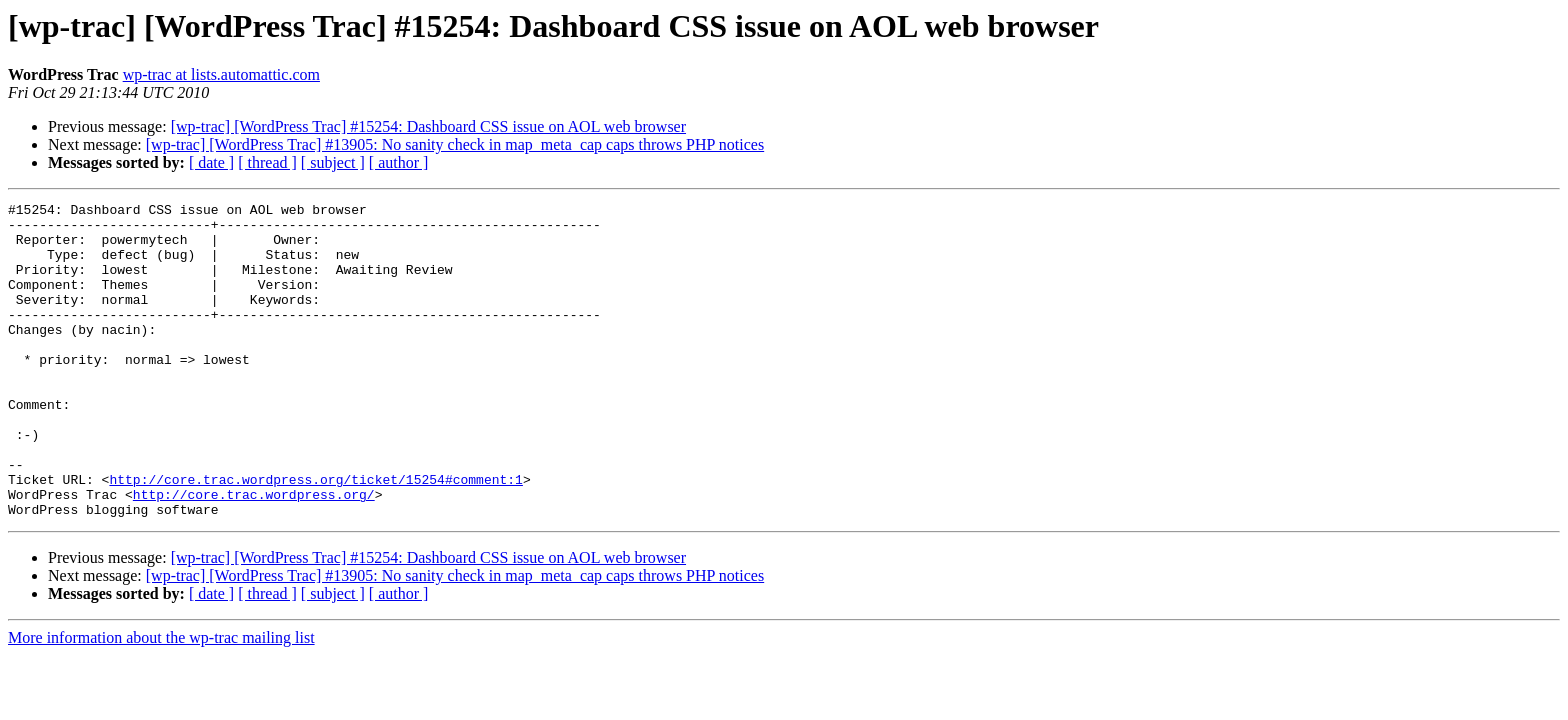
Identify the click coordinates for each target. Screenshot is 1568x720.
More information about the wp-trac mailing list (161, 700)
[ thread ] (267, 162)
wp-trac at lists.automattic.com (221, 74)
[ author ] (399, 162)
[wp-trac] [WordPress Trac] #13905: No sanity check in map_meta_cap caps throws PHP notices (455, 144)
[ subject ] (333, 162)
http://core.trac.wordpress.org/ (254, 554)
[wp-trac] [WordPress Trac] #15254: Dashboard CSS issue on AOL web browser (428, 126)
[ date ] (211, 162)
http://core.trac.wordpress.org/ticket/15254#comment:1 (315, 536)
